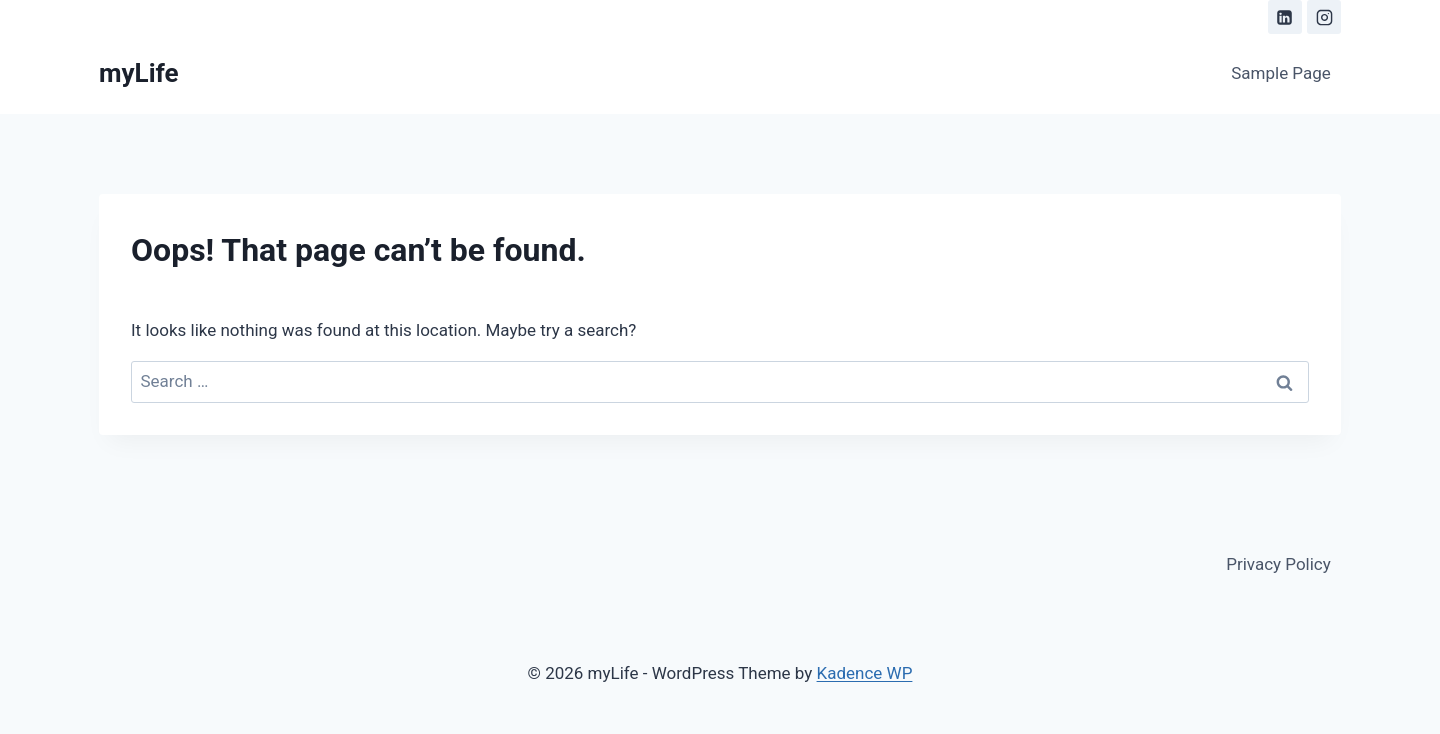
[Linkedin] (1285, 17)
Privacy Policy (1278, 564)
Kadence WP (865, 673)
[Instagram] (1324, 17)
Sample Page (1281, 73)
